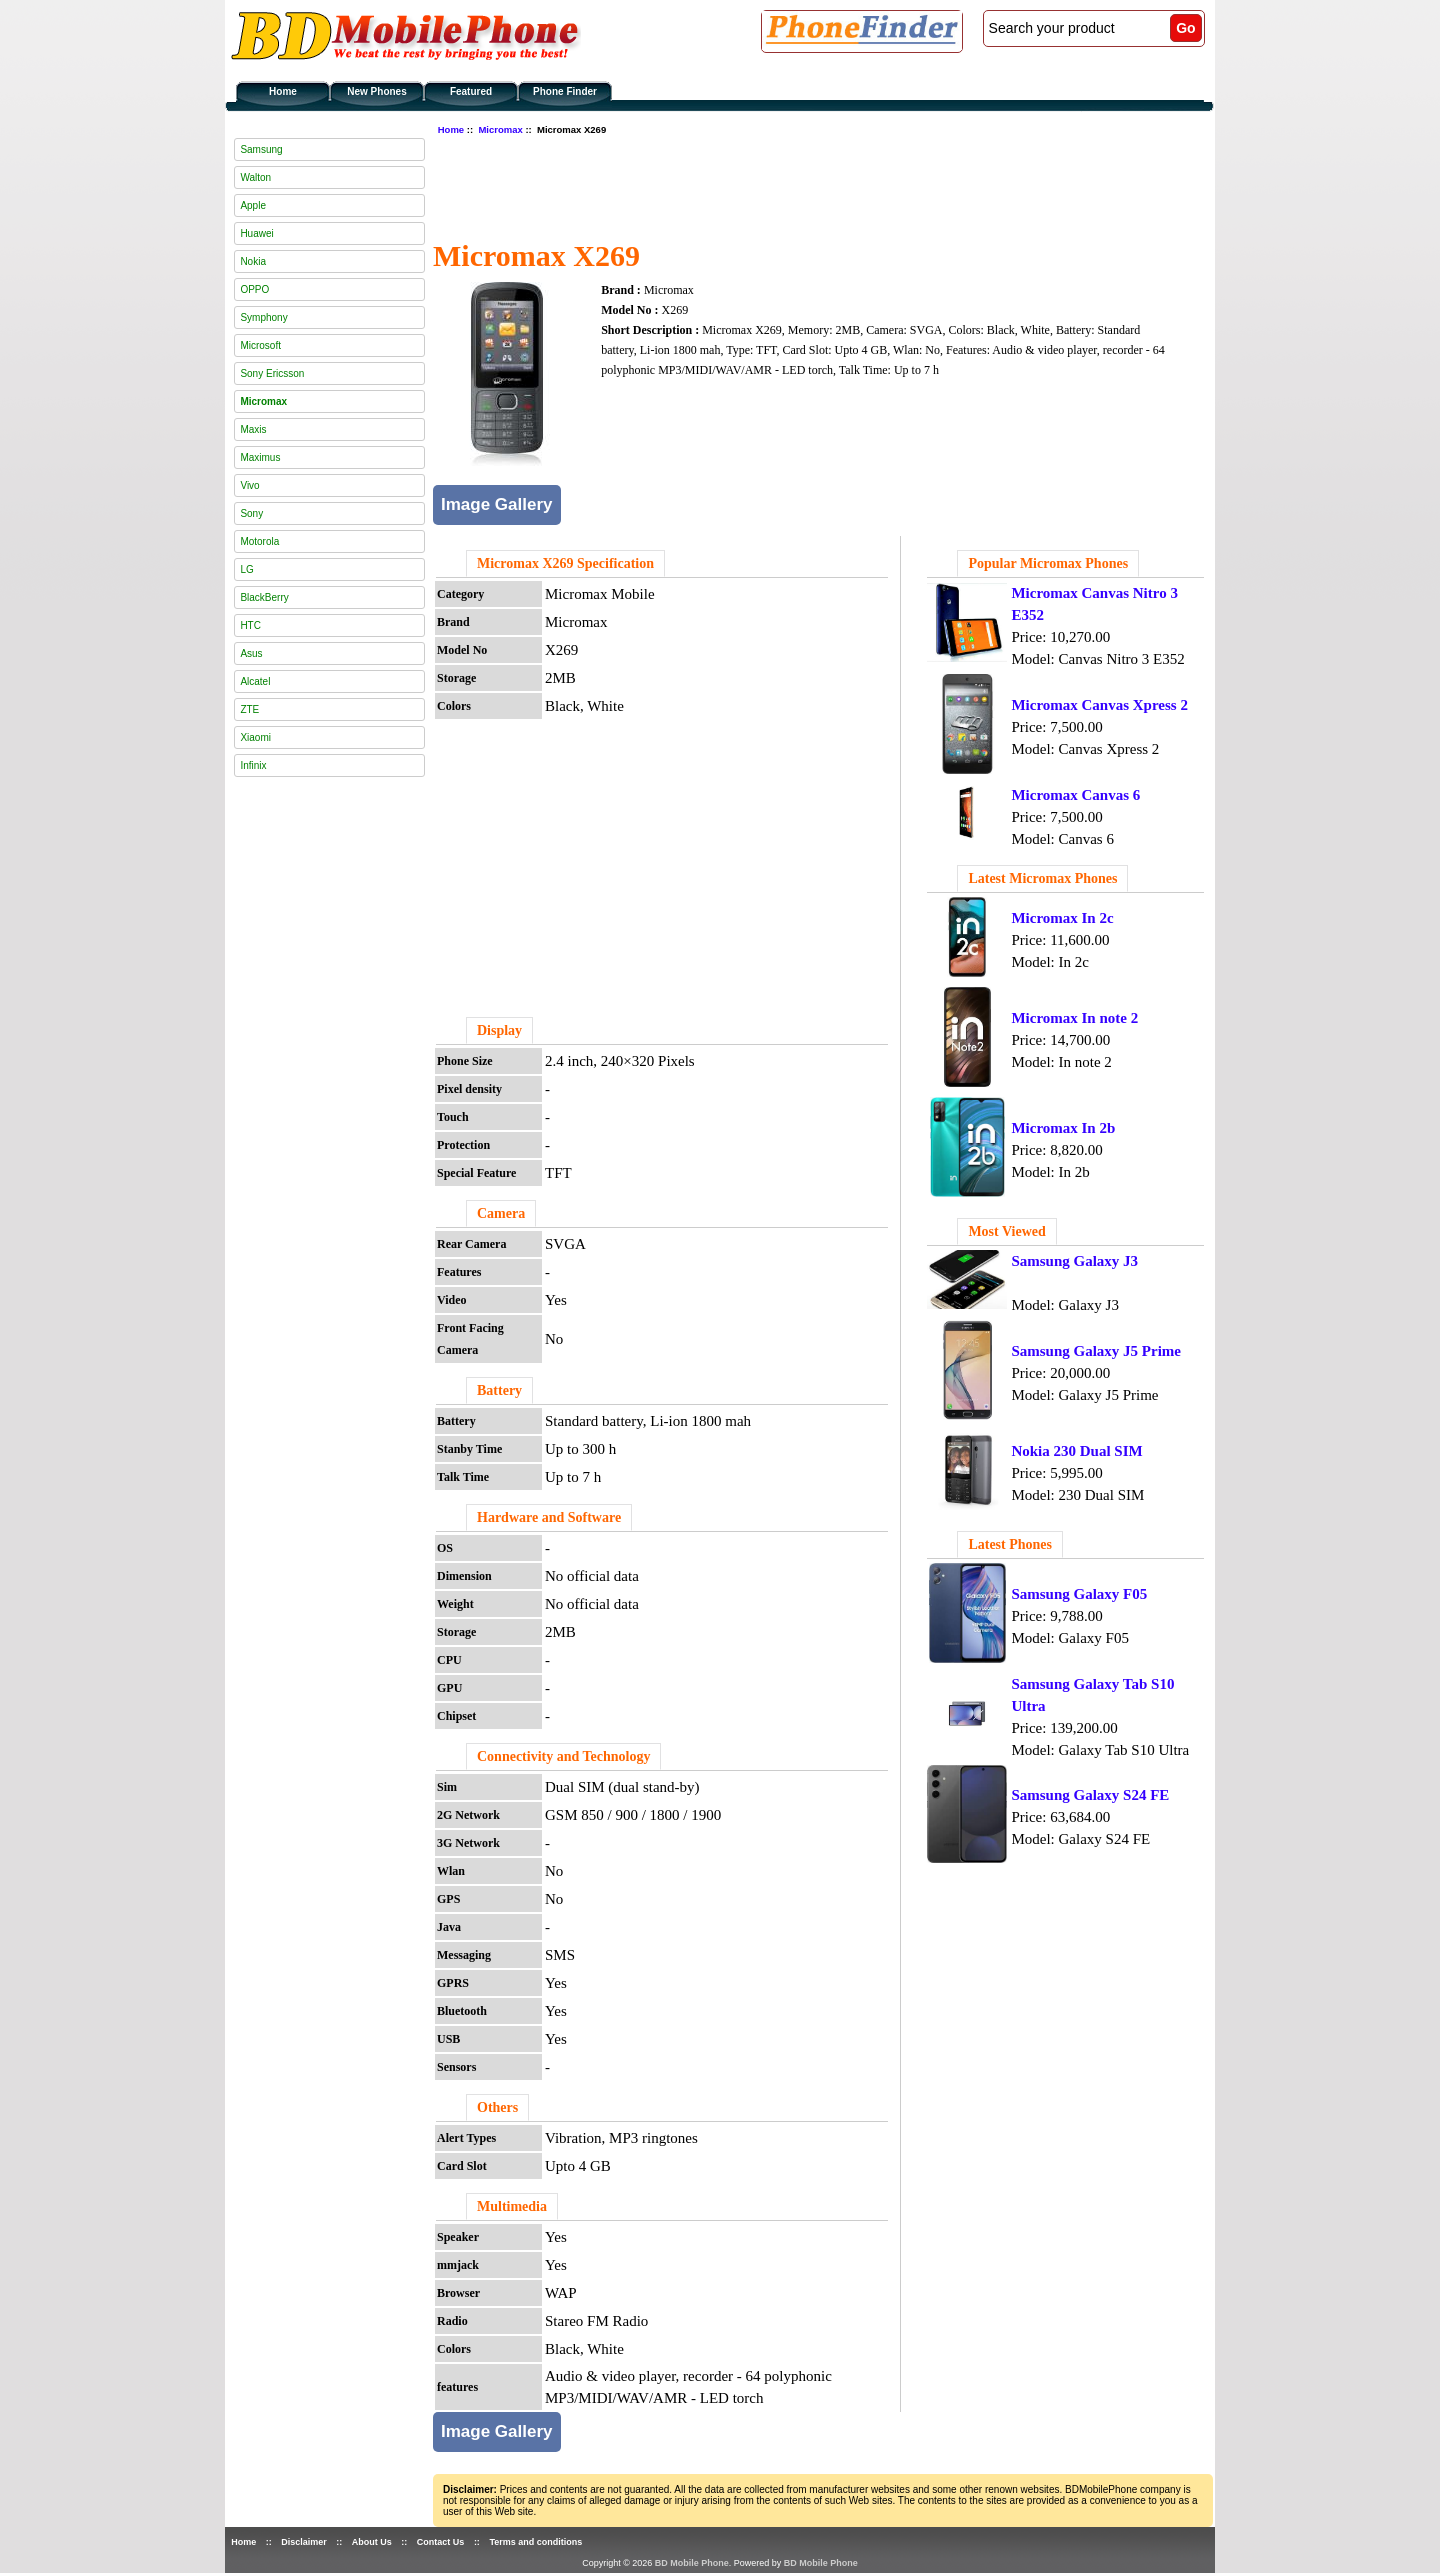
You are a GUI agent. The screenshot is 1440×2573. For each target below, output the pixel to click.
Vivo (249, 485)
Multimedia (512, 2206)
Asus (251, 653)
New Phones (376, 91)
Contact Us (441, 2542)
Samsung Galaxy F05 (1079, 1594)
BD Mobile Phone (692, 2563)
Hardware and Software (549, 1517)
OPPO (254, 289)
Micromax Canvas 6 (1075, 795)
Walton (255, 177)
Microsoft (260, 345)
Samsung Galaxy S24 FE (1090, 1795)
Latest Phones (1010, 1544)
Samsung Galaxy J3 (1074, 1261)
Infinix (253, 765)
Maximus (260, 457)
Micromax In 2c (1062, 918)
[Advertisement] (797, 185)
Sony (251, 513)
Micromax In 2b (1063, 1128)
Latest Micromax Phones (1042, 878)
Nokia (253, 261)
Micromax (500, 129)
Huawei (256, 233)
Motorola (259, 541)
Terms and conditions (535, 2542)
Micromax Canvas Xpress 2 (1099, 705)
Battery (499, 1390)
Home (283, 91)
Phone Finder (565, 91)
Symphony (263, 317)
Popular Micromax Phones (1048, 563)
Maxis (253, 429)
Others (497, 2107)
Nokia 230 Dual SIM (1076, 1451)
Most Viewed (1006, 1231)
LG (246, 569)
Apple (253, 205)
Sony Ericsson (272, 373)
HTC (250, 625)
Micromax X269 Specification (565, 563)
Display (499, 1030)
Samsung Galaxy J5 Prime (1096, 1351)
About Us (372, 2542)
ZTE (249, 709)
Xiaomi (255, 737)
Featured (471, 91)
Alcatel (255, 681)
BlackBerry (264, 597)
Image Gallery (497, 504)
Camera (501, 1213)
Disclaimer (304, 2542)
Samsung (261, 149)
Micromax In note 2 (1074, 1018)
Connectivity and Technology (563, 1756)
